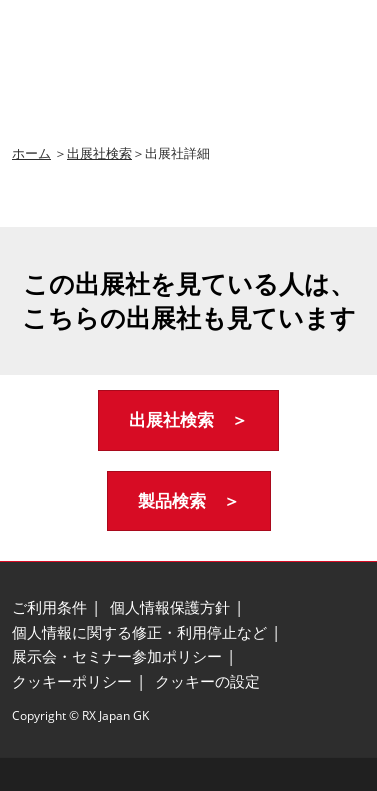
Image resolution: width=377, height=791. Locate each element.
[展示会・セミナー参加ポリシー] (117, 657)
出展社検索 (99, 153)
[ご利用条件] (49, 608)
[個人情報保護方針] (170, 608)
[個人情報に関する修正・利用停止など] (139, 633)
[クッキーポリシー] (72, 682)
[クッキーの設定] (207, 682)
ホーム (31, 153)
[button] (188, 420)
